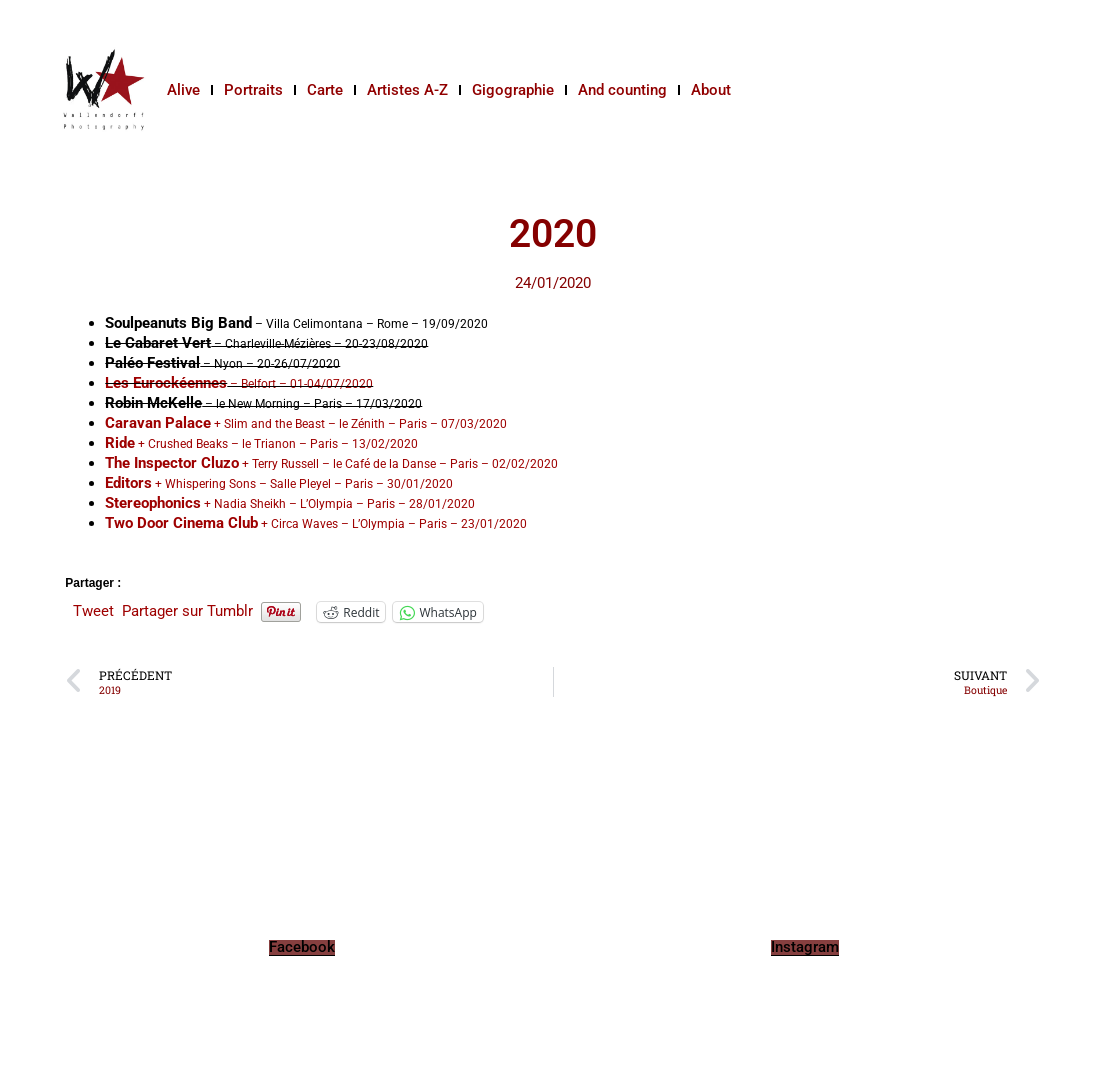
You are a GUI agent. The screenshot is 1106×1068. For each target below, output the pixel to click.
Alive (183, 90)
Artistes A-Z (407, 90)
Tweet (93, 611)
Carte (325, 90)
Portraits (253, 90)
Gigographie (513, 90)
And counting (622, 90)
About (711, 90)
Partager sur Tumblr (187, 611)
